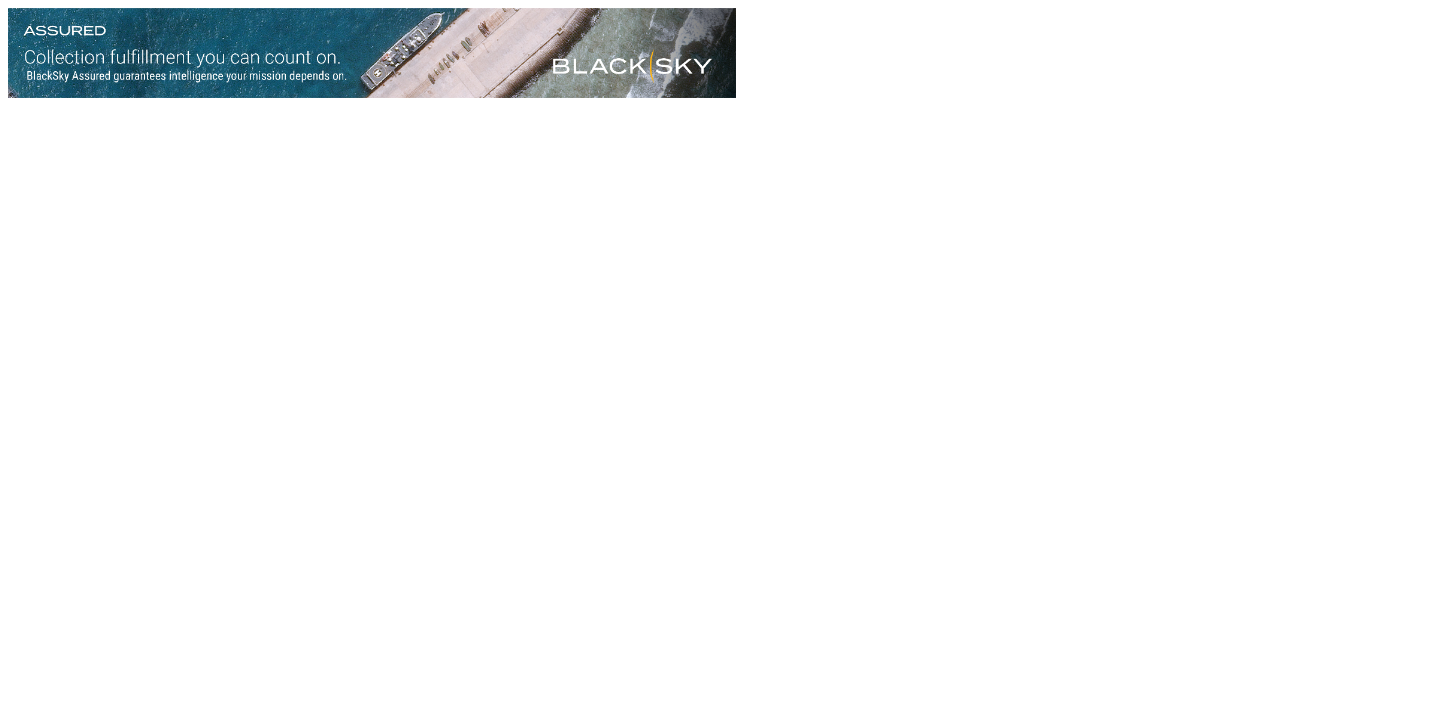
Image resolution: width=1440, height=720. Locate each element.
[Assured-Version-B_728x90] (372, 92)
